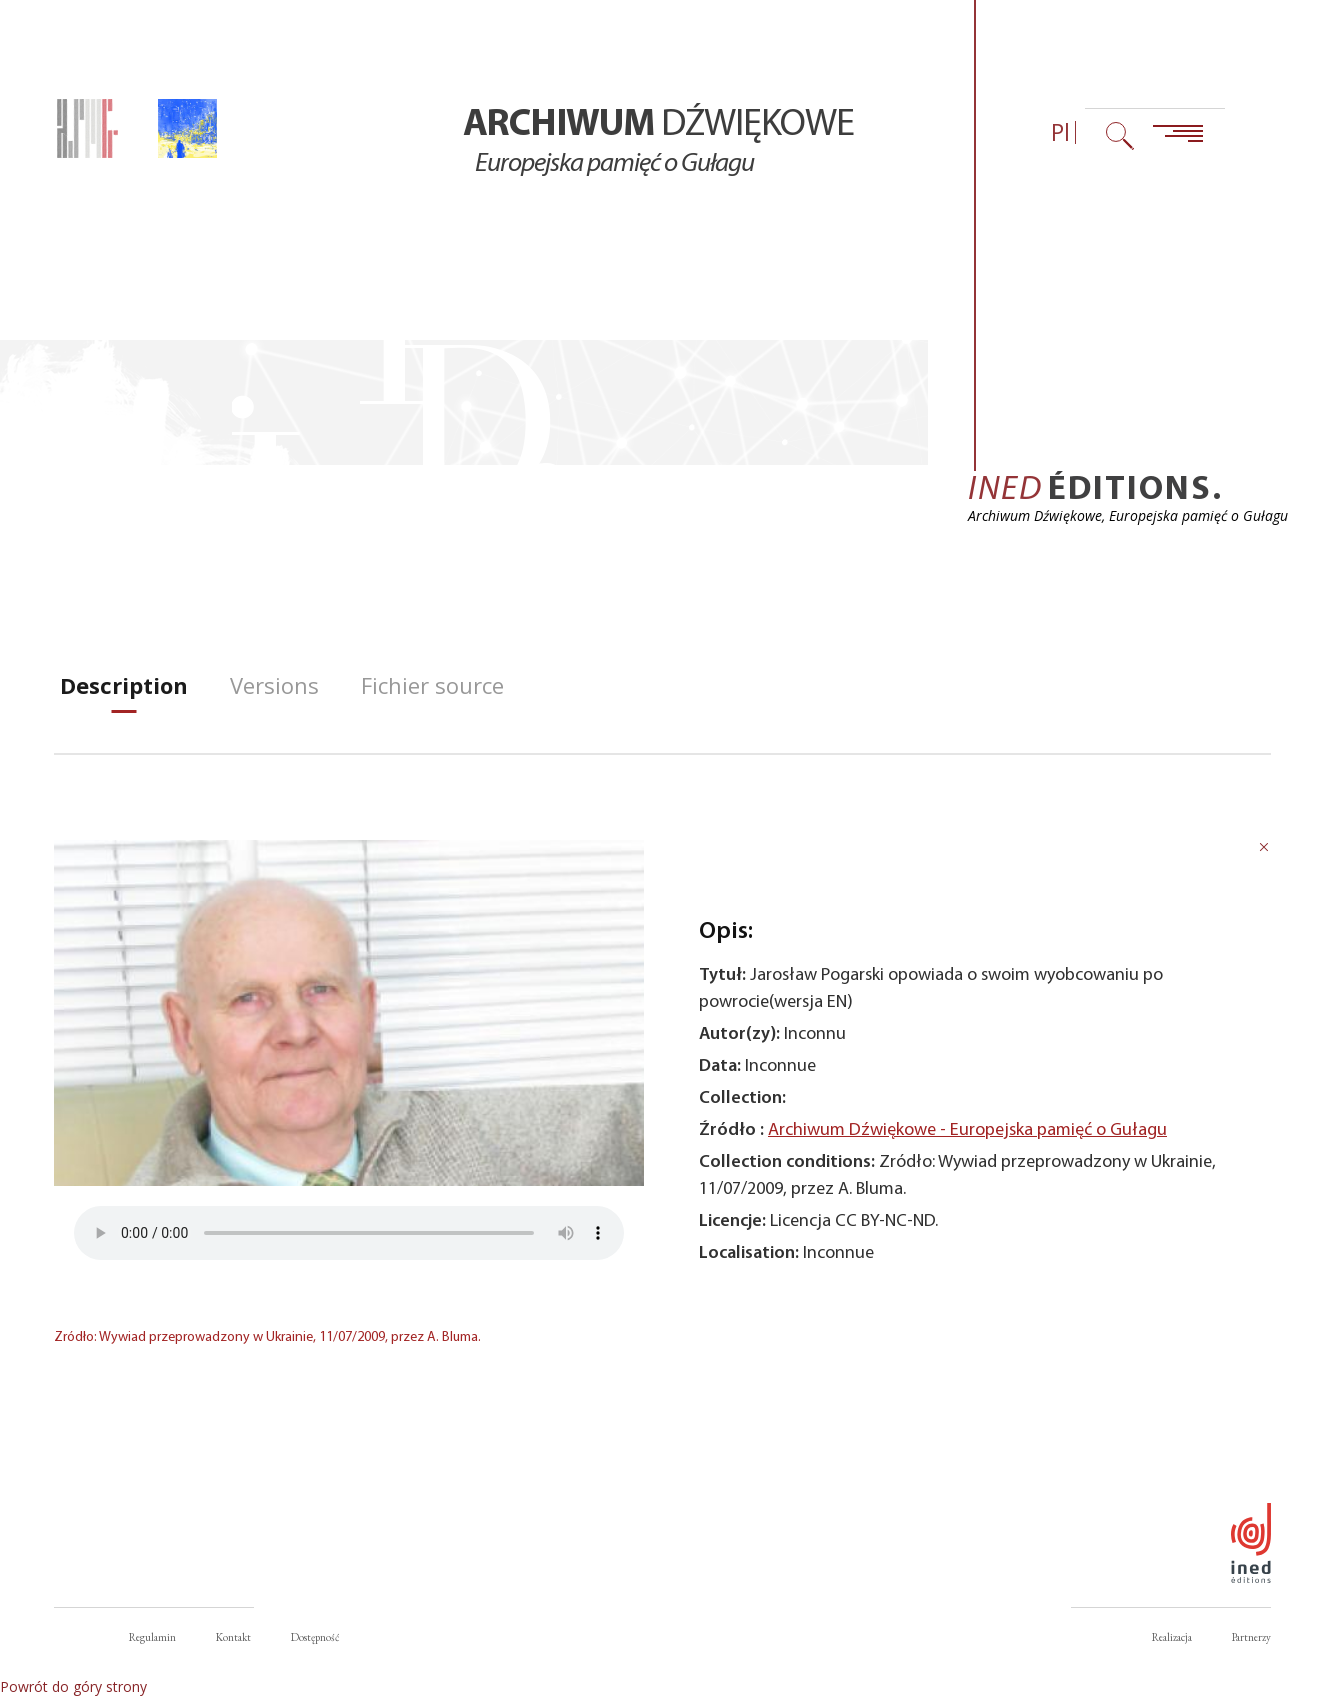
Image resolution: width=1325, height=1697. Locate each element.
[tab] (124, 685)
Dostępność (315, 1637)
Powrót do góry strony (73, 1686)
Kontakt (233, 1637)
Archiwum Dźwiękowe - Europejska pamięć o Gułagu (967, 1130)
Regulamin (152, 1637)
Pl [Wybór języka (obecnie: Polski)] (1060, 132)
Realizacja (1172, 1637)
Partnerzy (1251, 1637)
